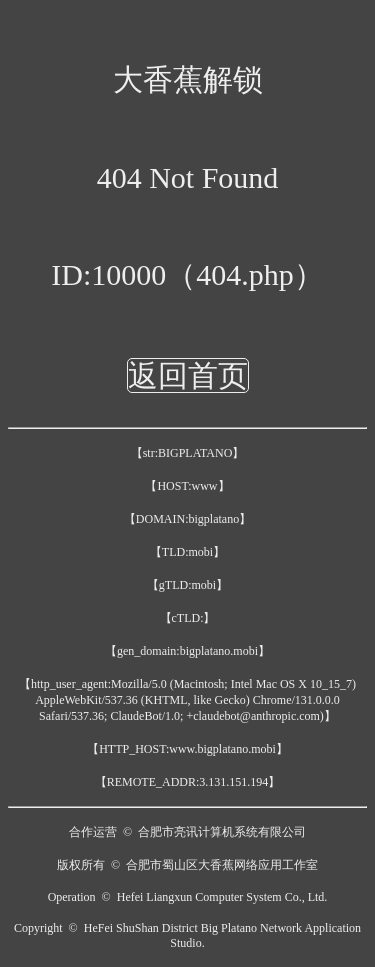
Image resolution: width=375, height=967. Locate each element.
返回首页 (188, 375)
